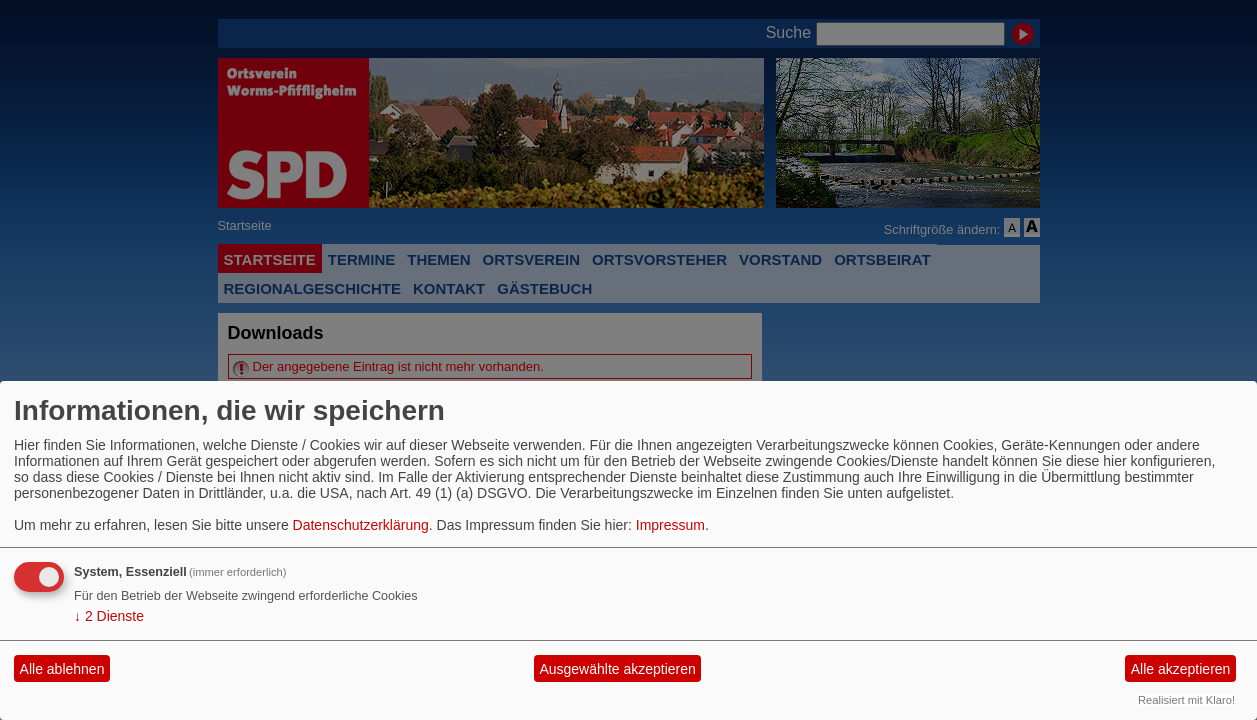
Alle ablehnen (62, 669)
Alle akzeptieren (1181, 669)
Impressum (670, 525)
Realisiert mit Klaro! (1186, 700)
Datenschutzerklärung (361, 525)
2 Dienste (109, 616)
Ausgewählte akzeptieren (617, 669)
